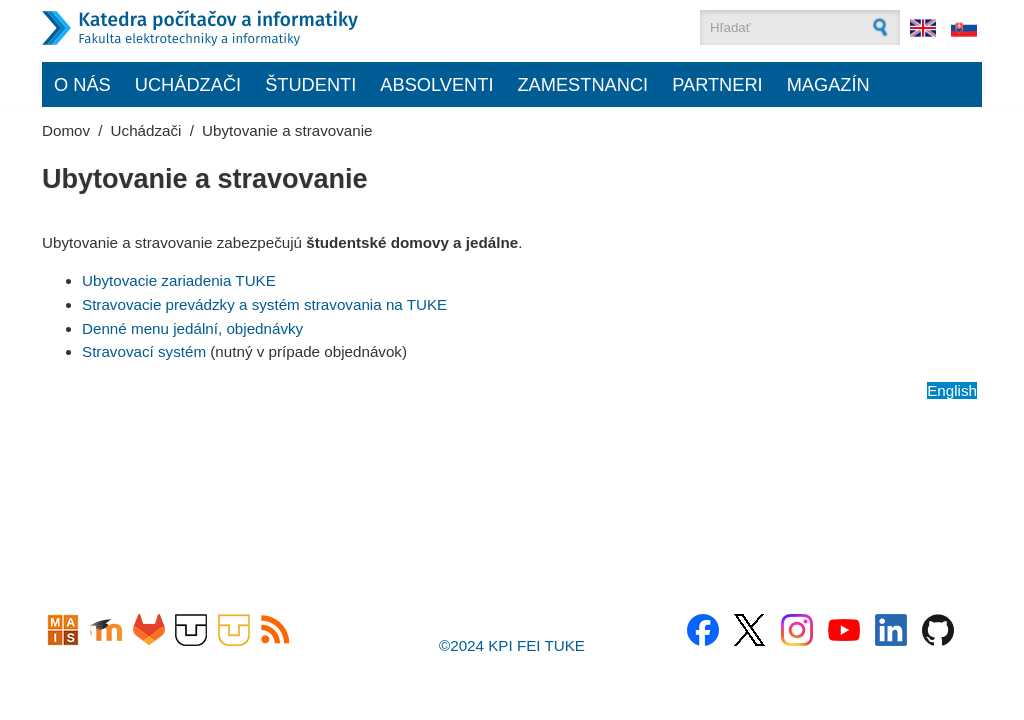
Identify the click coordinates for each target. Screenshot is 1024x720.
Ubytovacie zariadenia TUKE (179, 280)
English (952, 390)
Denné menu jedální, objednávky (192, 328)
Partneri (717, 84)
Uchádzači (188, 84)
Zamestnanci (582, 84)
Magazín (828, 84)
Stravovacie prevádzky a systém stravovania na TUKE (264, 304)
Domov (66, 130)
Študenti (310, 84)
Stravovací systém (144, 351)
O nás (82, 84)
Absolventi (436, 84)
